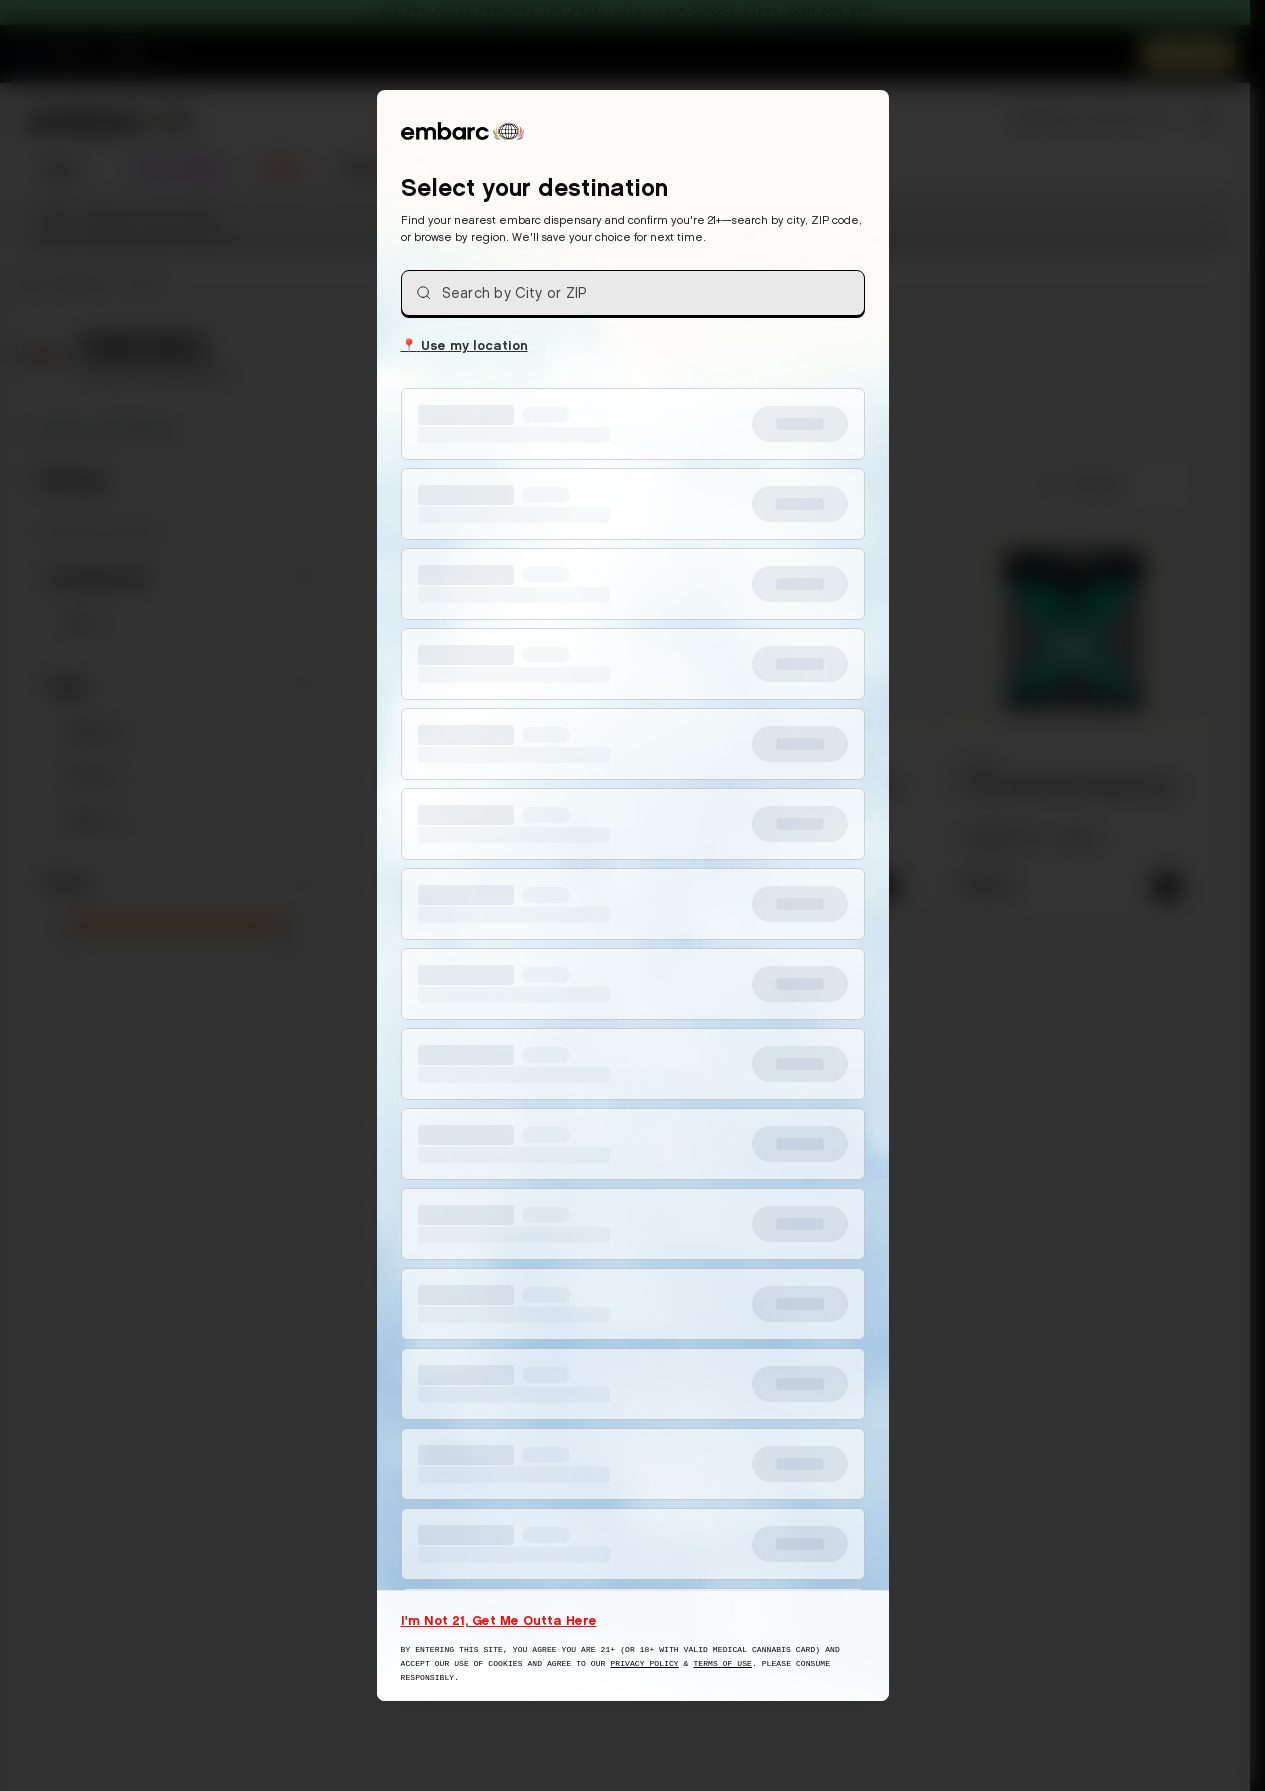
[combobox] (633, 293)
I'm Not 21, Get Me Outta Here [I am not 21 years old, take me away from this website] (499, 1620)
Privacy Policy (644, 1663)
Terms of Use (722, 1663)
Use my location (464, 344)
